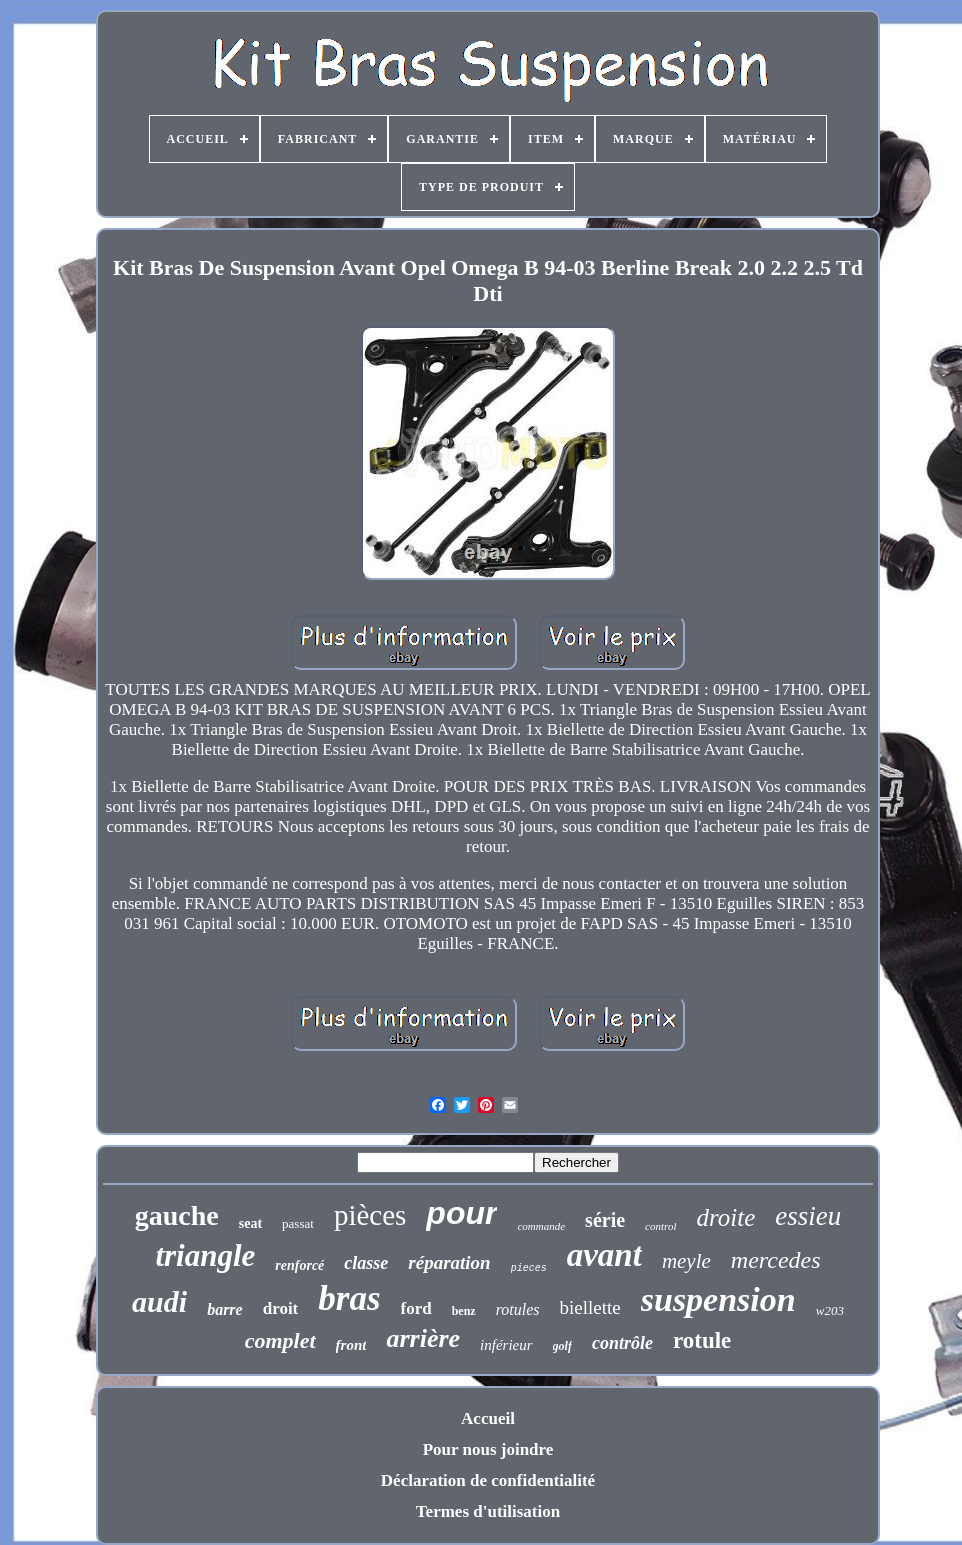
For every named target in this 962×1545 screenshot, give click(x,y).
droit (281, 1308)
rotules (518, 1309)
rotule (702, 1340)
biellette (590, 1307)
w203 (830, 1310)
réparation (449, 1262)
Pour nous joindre (488, 1449)
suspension (718, 1299)
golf (562, 1346)
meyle (686, 1261)
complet (280, 1340)
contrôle (622, 1343)
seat (250, 1223)
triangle (205, 1255)
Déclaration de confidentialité (488, 1480)
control (660, 1226)
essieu (808, 1216)
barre (225, 1309)
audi (159, 1301)
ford (416, 1308)
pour (461, 1213)
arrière (423, 1338)
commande (541, 1226)
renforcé (299, 1265)
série (605, 1220)
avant (604, 1255)
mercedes (776, 1260)
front (351, 1345)
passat (298, 1223)
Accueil (488, 1418)
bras (349, 1298)
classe (366, 1263)
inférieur (506, 1345)
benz (464, 1311)
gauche (177, 1215)
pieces (529, 1268)
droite (725, 1217)
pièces (370, 1215)
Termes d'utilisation (488, 1511)
